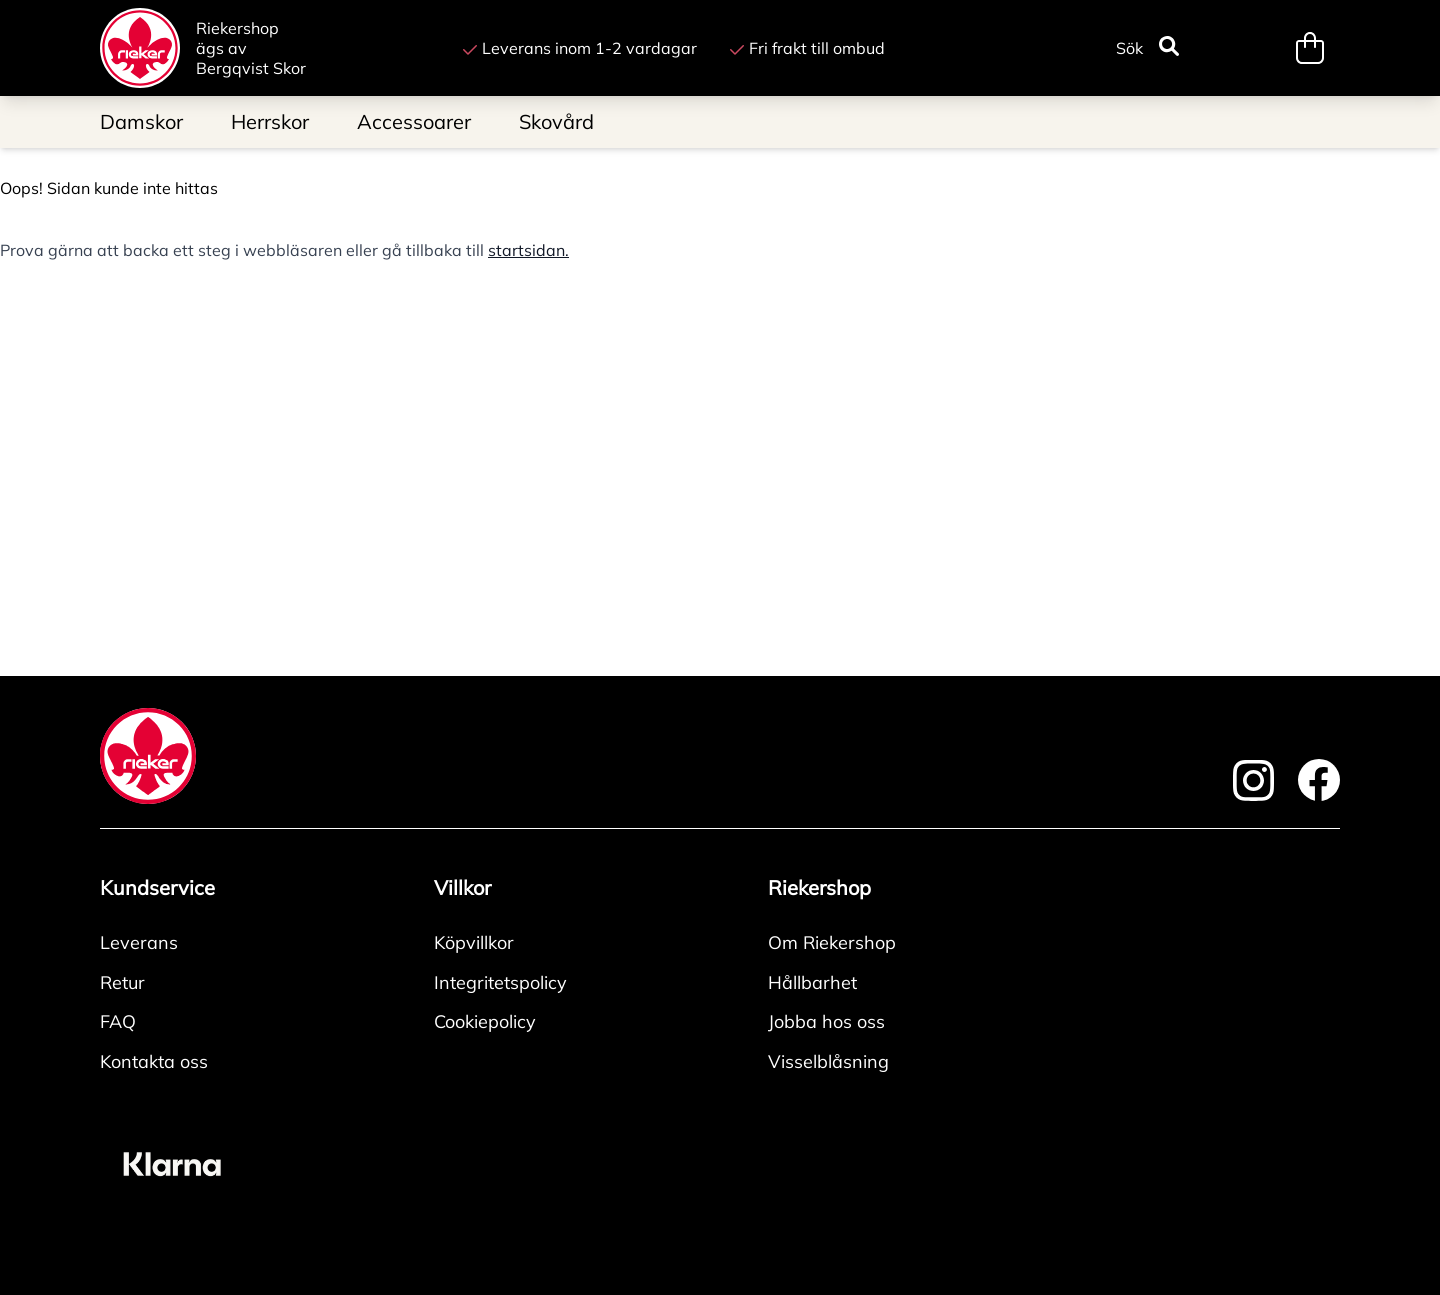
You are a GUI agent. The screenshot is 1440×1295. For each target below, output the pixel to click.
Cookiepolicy (485, 1021)
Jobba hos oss (826, 1021)
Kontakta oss (154, 1061)
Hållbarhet (812, 982)
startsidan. (528, 250)
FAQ (118, 1021)
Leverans (139, 942)
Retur (122, 982)
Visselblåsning (828, 1061)
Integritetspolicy (500, 982)
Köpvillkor (474, 942)
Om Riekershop (832, 942)
